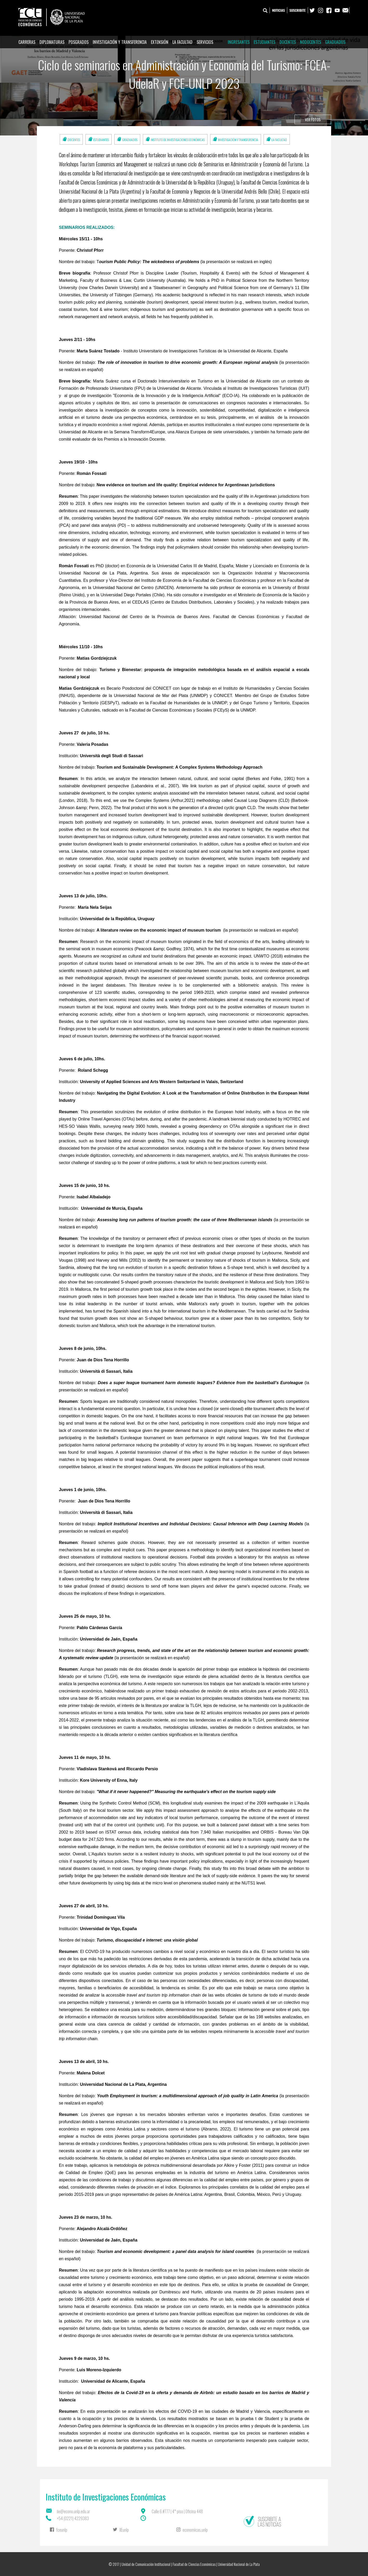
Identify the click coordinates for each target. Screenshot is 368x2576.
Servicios (205, 42)
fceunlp (61, 2530)
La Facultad (182, 42)
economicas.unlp (195, 2530)
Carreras (26, 42)
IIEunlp (124, 2530)
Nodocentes (310, 42)
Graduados (335, 42)
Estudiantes (264, 42)
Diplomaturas (51, 42)
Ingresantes (239, 42)
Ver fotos (313, 119)
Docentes (287, 42)
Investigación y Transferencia (120, 42)
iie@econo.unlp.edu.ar (73, 2511)
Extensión (159, 42)
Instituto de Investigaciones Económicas (178, 140)
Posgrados (79, 42)
